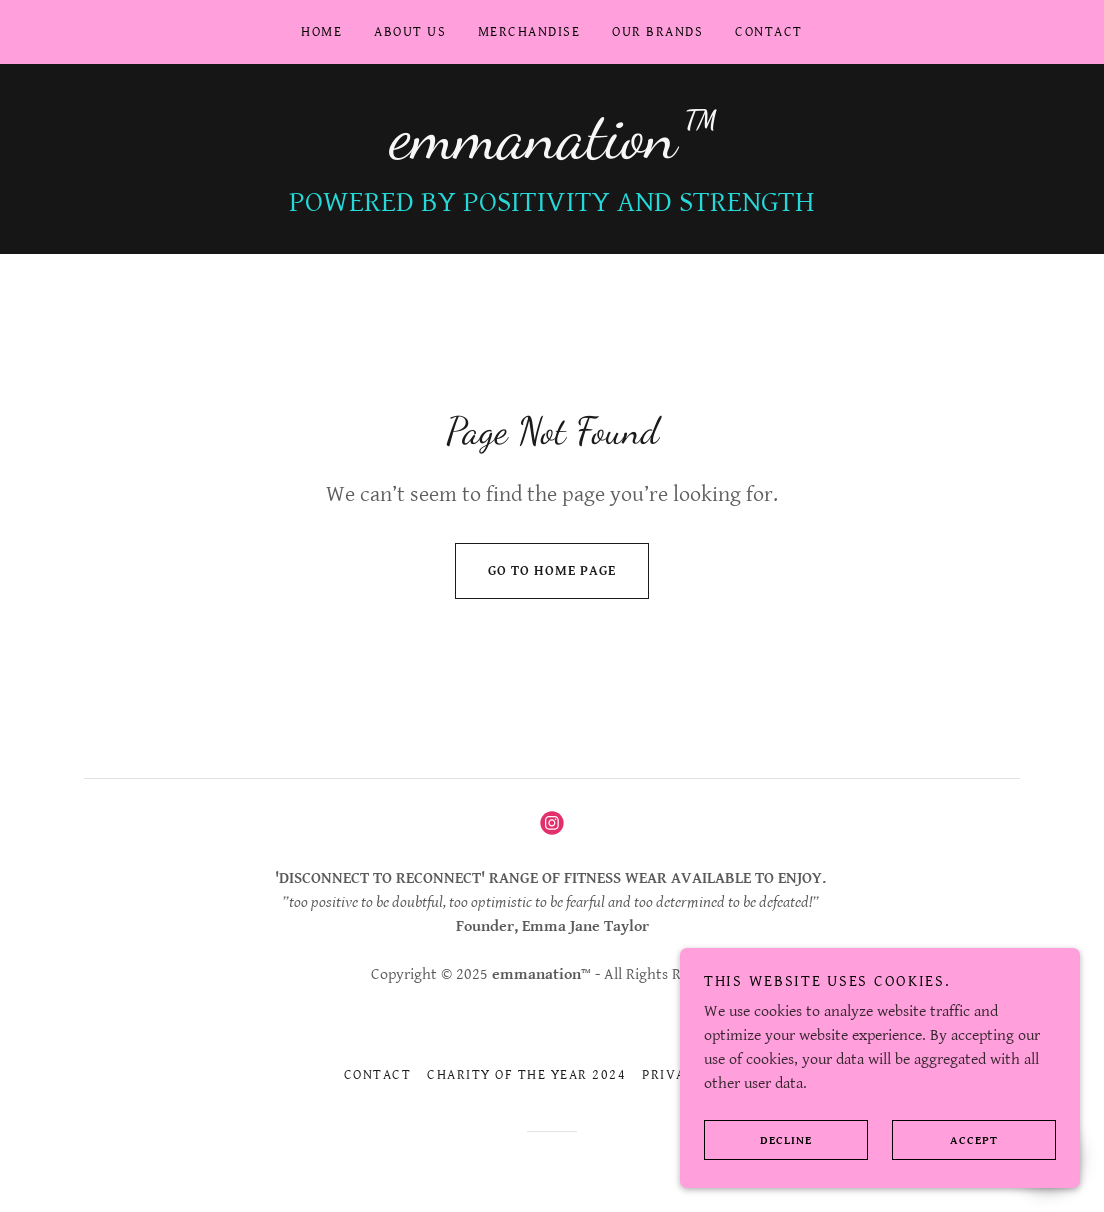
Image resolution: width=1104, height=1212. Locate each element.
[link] (552, 152)
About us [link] (410, 32)
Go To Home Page (535, 571)
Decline (758, 1140)
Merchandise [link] (529, 32)
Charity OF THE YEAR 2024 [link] (526, 1075)
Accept (945, 1140)
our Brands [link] (657, 32)
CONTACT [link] (769, 32)
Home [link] (321, 32)
